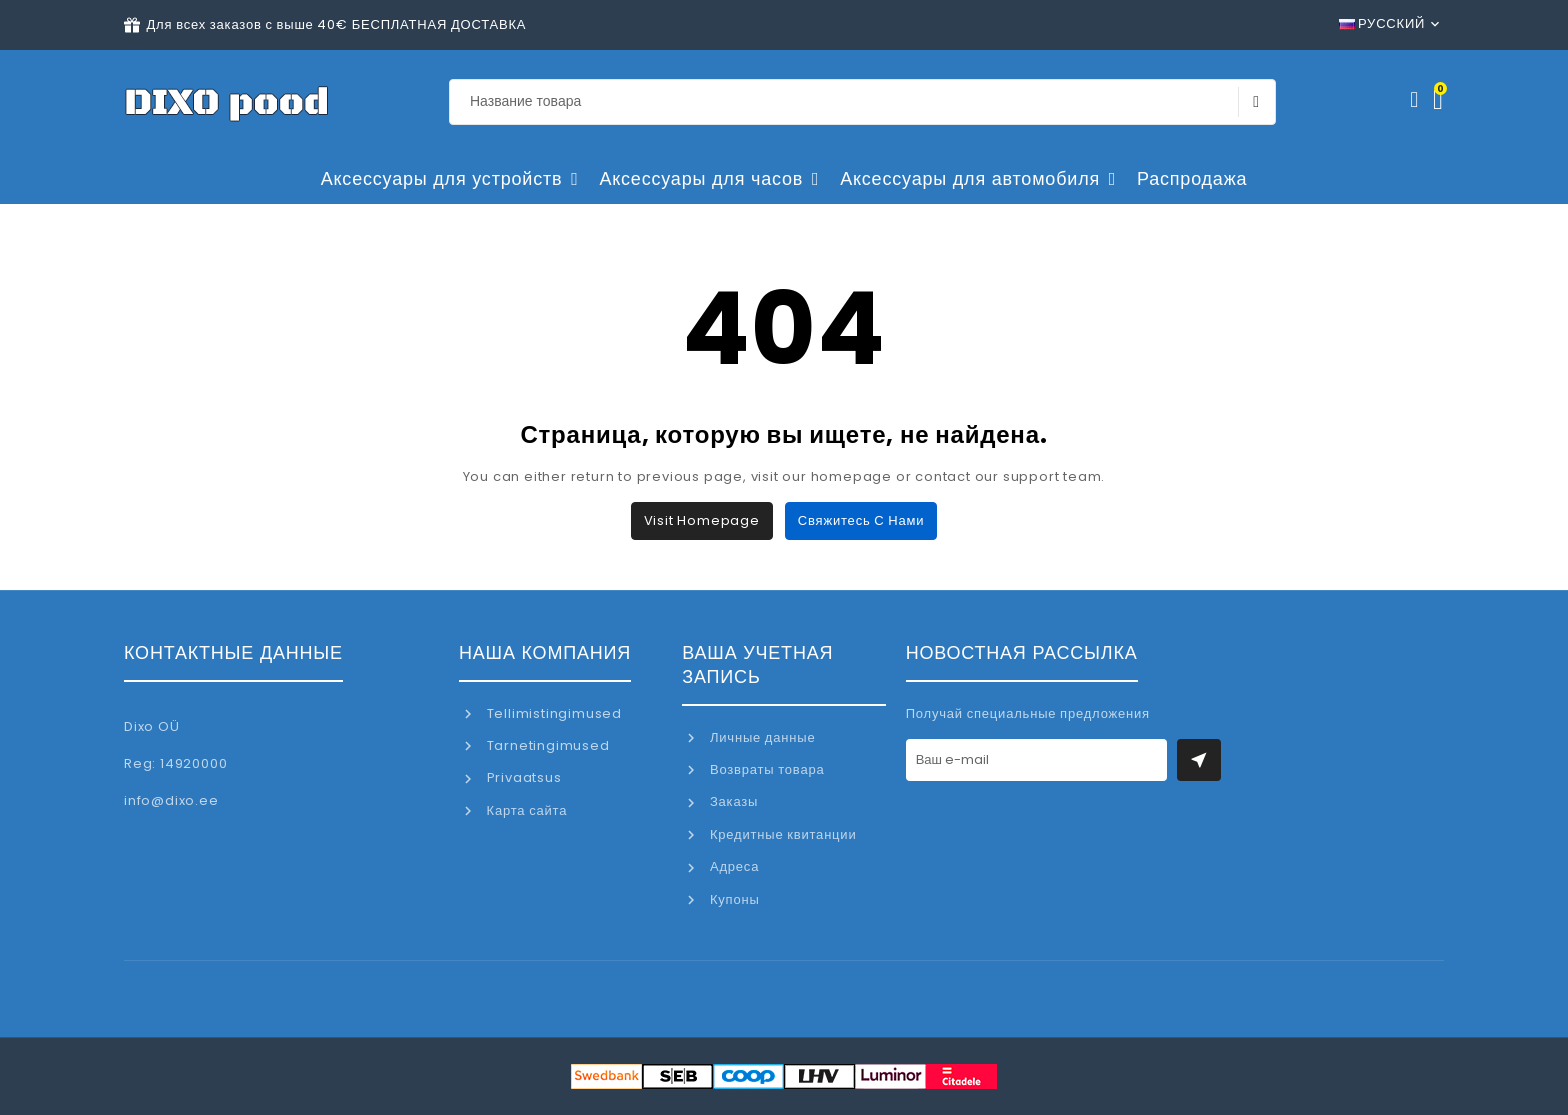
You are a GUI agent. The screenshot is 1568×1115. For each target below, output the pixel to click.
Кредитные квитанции (781, 834)
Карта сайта (525, 810)
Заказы (732, 801)
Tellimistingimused (552, 713)
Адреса (732, 866)
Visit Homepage (702, 520)
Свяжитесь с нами (861, 520)
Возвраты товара (765, 769)
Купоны (732, 899)
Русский (1382, 23)
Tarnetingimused (546, 745)
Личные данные (760, 737)
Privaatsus (522, 777)
